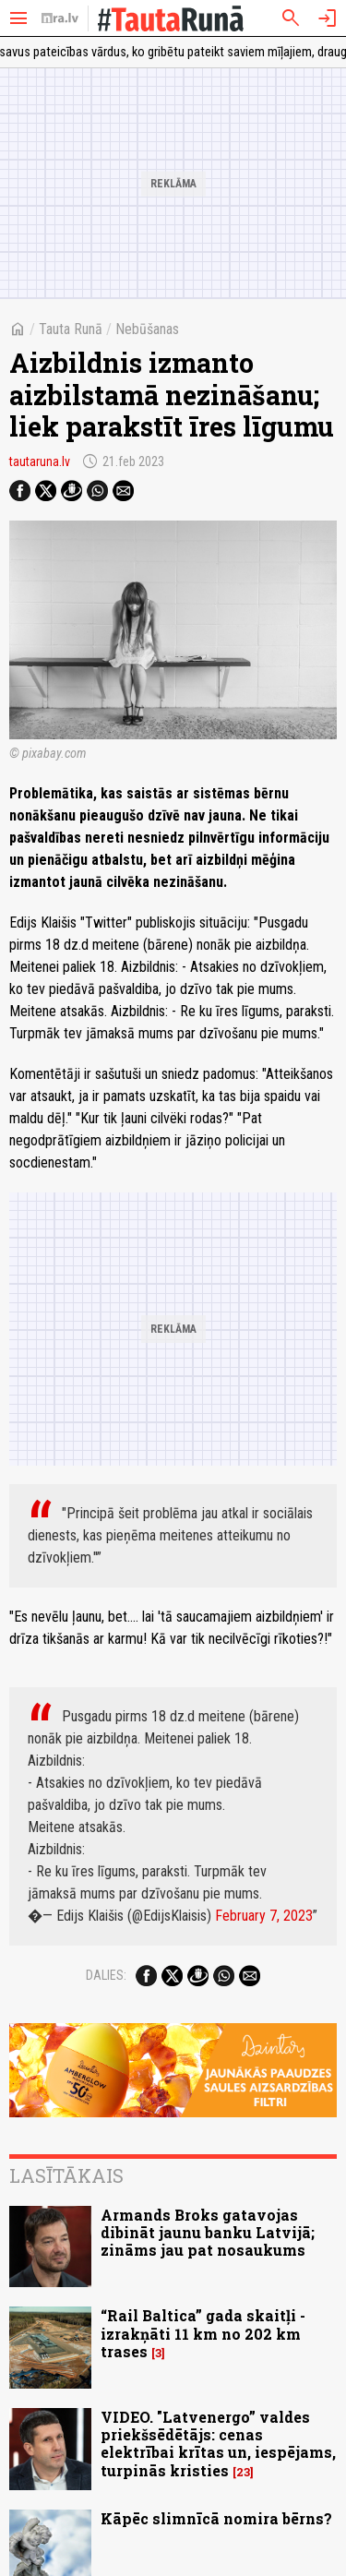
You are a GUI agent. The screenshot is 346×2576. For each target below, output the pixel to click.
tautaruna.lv (39, 461)
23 (243, 2472)
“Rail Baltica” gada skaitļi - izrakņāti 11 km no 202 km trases (203, 2333)
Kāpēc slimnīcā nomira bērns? (216, 2518)
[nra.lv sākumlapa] (60, 18)
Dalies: (106, 1975)
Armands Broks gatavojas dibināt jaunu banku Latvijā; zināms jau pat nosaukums (208, 2232)
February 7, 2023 (264, 1915)
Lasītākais (66, 2175)
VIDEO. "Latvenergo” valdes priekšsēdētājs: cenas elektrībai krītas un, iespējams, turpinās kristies (218, 2443)
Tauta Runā (70, 329)
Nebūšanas (147, 329)
